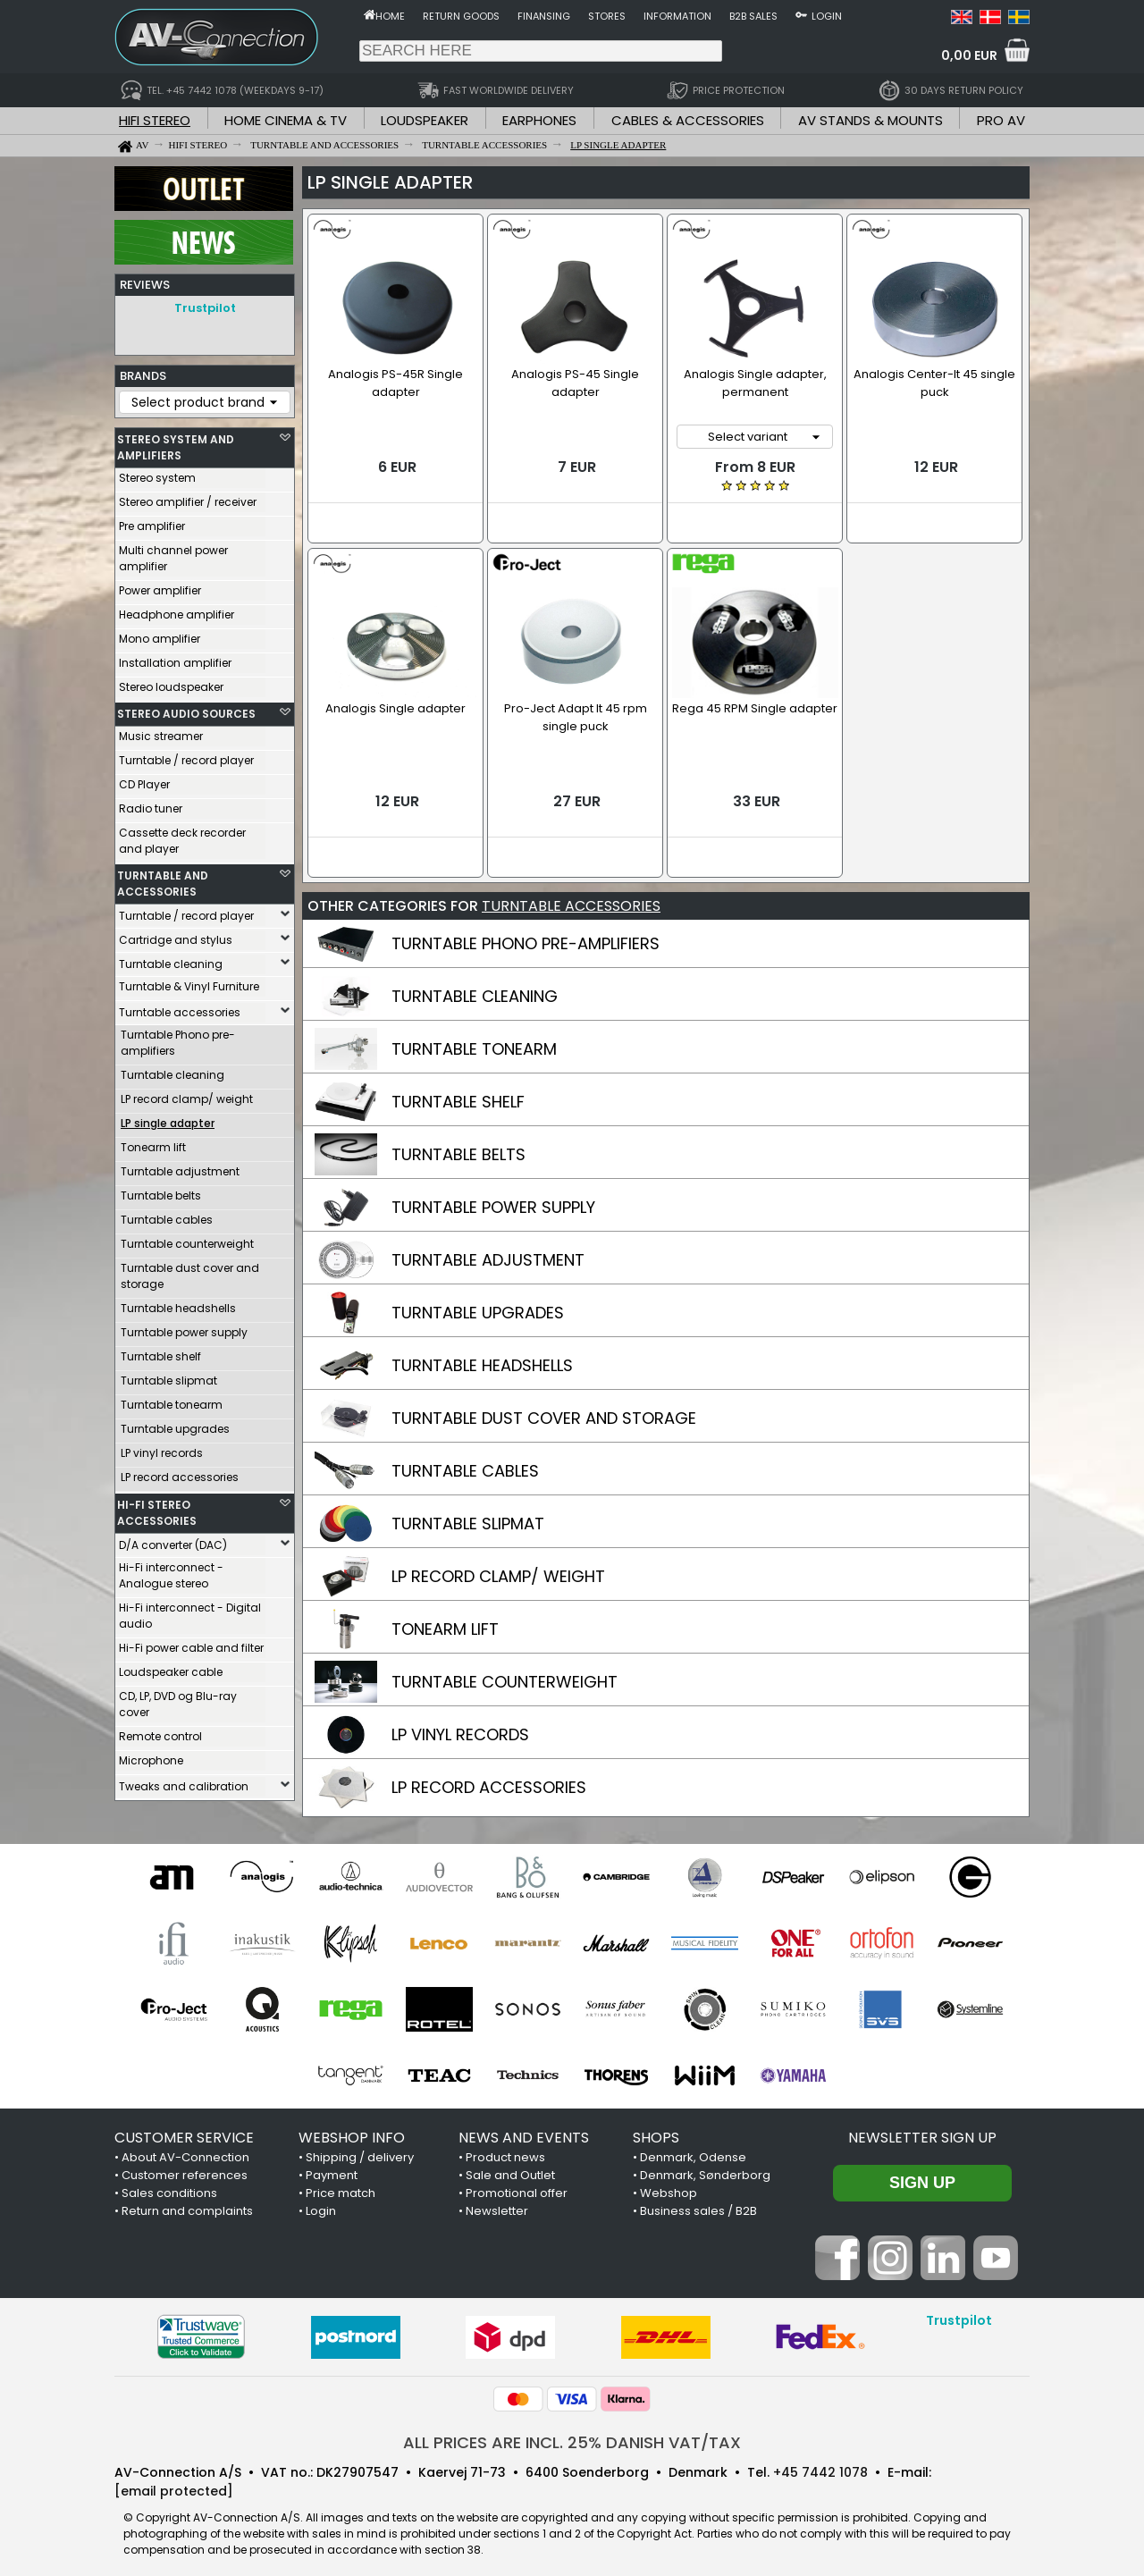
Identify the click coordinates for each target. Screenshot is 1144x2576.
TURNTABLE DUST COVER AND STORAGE (543, 1409)
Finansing (543, 16)
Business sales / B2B (698, 2201)
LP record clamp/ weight (187, 1094)
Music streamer (161, 731)
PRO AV (1001, 120)
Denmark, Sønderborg (705, 2166)
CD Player (144, 779)
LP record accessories (180, 1472)
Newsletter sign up (922, 2128)
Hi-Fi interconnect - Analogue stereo (171, 1571)
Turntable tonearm (172, 1400)
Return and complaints (187, 2201)
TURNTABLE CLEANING (474, 987)
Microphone (151, 1756)
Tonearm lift (153, 1142)
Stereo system (157, 473)
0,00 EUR (969, 55)
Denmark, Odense (693, 2148)
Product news (505, 2148)
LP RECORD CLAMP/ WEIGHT (498, 1567)
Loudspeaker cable (171, 1667)
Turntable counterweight (187, 1239)
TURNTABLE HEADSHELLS (482, 1356)
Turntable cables (167, 1215)
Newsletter (497, 2201)
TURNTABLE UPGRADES (477, 1303)
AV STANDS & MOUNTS (870, 120)
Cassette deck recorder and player (182, 836)
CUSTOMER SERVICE (184, 2128)
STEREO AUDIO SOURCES (186, 709)
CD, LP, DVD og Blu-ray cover (178, 1699)
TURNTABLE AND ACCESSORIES (162, 879)
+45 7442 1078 (820, 2463)
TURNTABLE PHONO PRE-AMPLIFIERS (525, 934)
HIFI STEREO (154, 120)
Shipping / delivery (360, 2148)
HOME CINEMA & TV (285, 120)
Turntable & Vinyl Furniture (189, 981)
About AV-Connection (185, 2148)
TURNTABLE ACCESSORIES (571, 897)
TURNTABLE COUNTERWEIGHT (504, 1673)
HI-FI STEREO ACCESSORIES (157, 1508)
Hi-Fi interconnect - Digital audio (190, 1611)
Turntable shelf (161, 1352)
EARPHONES (539, 120)
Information (677, 16)
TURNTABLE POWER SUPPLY (493, 1198)
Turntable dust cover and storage (190, 1271)
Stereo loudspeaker (171, 682)
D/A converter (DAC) (173, 1540)
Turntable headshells (178, 1303)
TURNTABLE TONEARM (474, 1040)
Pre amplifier (152, 521)
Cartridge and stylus (175, 935)
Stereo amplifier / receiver (188, 497)
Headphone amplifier (176, 610)
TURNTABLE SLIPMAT (467, 1514)
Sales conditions (169, 2184)
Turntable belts (161, 1191)
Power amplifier (160, 585)
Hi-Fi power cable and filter (191, 1643)
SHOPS (656, 2128)
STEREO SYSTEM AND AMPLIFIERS (175, 443)
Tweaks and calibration (183, 1781)
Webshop (668, 2184)
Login (827, 16)
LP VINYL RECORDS (460, 1725)
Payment (332, 2166)
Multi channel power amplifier (173, 553)
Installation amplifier (175, 658)
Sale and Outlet (510, 2166)
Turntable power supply (184, 1327)
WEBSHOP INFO (352, 2128)
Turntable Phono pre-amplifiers (178, 1038)
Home (390, 16)
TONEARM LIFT (445, 1620)
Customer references (185, 2166)
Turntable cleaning (171, 959)
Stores (607, 16)
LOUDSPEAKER (424, 120)
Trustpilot (205, 307)
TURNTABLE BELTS (458, 1145)
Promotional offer (517, 2184)
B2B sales (753, 16)
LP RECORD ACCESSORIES (488, 1778)
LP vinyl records (162, 1448)
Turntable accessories (179, 1007)
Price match (340, 2184)
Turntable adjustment (180, 1166)
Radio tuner (150, 804)
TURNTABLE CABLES (465, 1462)
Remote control (160, 1731)
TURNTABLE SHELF (458, 1093)
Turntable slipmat (169, 1376)
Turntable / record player (186, 755)
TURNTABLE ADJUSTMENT (488, 1251)
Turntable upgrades (175, 1424)
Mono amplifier (159, 634)
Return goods (461, 16)
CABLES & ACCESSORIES (687, 120)
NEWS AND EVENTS (523, 2128)
